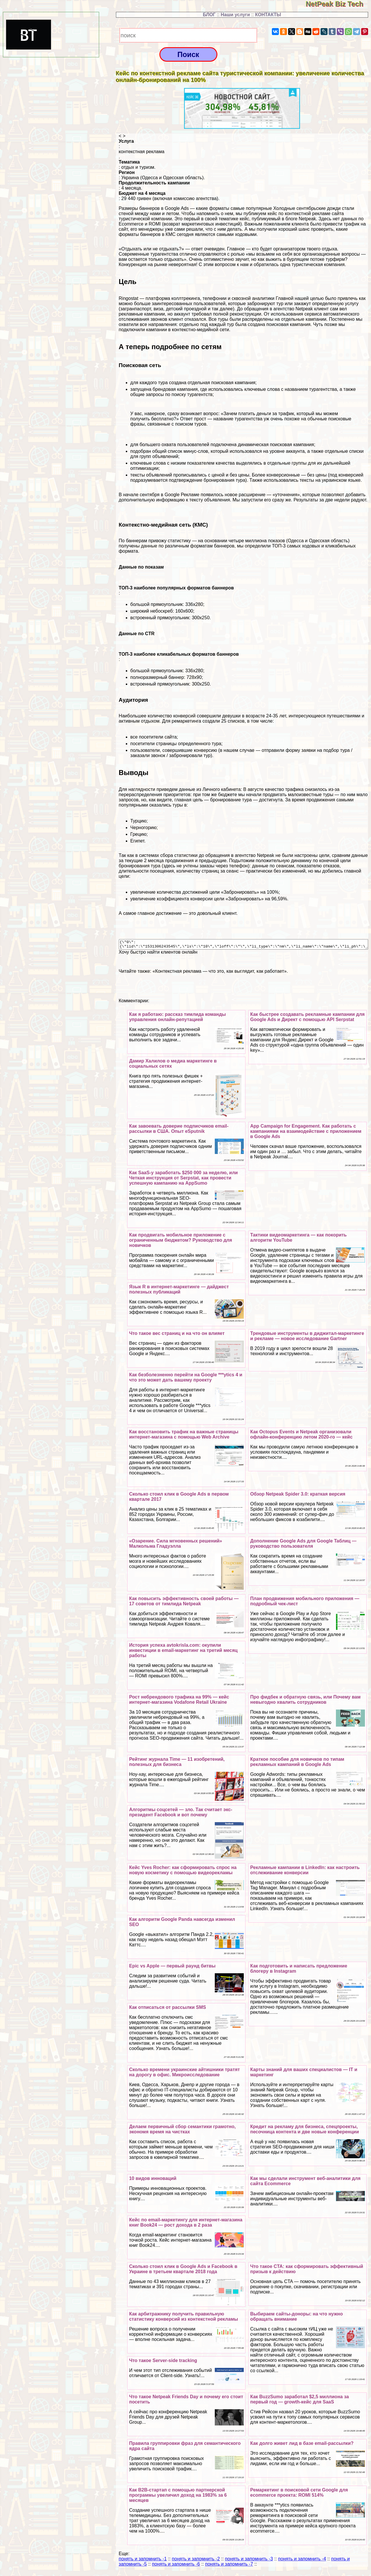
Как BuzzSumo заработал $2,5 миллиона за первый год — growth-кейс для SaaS (299, 2401)
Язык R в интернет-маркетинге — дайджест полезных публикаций (179, 1291)
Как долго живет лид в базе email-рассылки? (302, 2445)
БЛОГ (209, 14)
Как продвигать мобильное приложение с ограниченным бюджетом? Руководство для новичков (180, 1241)
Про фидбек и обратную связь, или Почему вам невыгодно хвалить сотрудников (305, 1701)
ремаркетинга (186, 721)
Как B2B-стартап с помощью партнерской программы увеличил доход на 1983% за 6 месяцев (178, 2496)
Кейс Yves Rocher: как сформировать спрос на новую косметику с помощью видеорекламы (183, 1872)
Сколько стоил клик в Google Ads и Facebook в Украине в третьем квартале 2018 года (183, 2271)
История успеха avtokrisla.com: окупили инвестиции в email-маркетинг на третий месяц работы (183, 1652)
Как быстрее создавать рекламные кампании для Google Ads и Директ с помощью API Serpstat (307, 1019)
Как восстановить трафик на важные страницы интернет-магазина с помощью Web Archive (183, 1436)
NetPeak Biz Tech (338, 4)
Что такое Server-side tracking (163, 2362)
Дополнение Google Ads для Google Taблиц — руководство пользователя (303, 1545)
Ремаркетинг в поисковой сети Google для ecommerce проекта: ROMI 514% (299, 2494)
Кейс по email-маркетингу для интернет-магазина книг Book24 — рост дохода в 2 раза (185, 2224)
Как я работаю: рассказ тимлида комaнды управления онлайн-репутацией (177, 1019)
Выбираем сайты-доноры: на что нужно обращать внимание (296, 2318)
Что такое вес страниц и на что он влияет (176, 1335)
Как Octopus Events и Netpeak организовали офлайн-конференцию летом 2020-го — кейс (301, 1436)
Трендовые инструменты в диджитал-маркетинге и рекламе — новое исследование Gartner (307, 1338)
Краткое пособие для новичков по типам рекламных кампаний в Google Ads (297, 1763)
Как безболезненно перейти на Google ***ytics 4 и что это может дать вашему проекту (185, 1379)
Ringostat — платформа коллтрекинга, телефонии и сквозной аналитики (197, 298)
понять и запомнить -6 (176, 2565)
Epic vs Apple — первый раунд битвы (172, 1967)
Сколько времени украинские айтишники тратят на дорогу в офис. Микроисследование (184, 2074)
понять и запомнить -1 (143, 2560)
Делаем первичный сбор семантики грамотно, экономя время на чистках (182, 2131)
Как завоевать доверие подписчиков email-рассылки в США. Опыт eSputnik (178, 1130)
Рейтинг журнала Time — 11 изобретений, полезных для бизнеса (177, 1763)
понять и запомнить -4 (302, 2560)
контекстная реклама (141, 151)
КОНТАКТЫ (268, 14)
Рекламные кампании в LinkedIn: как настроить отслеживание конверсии (305, 1872)
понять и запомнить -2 (196, 2560)
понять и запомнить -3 (249, 2560)
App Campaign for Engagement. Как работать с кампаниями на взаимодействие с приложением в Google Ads (305, 1133)
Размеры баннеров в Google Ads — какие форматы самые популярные (196, 208)
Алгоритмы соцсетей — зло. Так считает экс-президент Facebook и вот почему (180, 1814)
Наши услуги (235, 14)
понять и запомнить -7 (229, 2565)
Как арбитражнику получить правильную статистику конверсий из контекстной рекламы (183, 2318)
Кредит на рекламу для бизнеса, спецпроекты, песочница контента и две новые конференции (304, 2131)
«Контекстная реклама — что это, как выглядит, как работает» (219, 972)
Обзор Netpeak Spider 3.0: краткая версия (297, 1495)
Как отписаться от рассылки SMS (167, 2009)
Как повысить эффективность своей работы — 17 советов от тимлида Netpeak (184, 1603)
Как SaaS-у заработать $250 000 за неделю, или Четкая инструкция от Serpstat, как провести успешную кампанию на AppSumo (183, 1179)
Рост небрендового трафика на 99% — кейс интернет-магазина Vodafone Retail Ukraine (179, 1701)
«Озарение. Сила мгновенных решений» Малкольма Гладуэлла (175, 1545)
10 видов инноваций (152, 2180)
